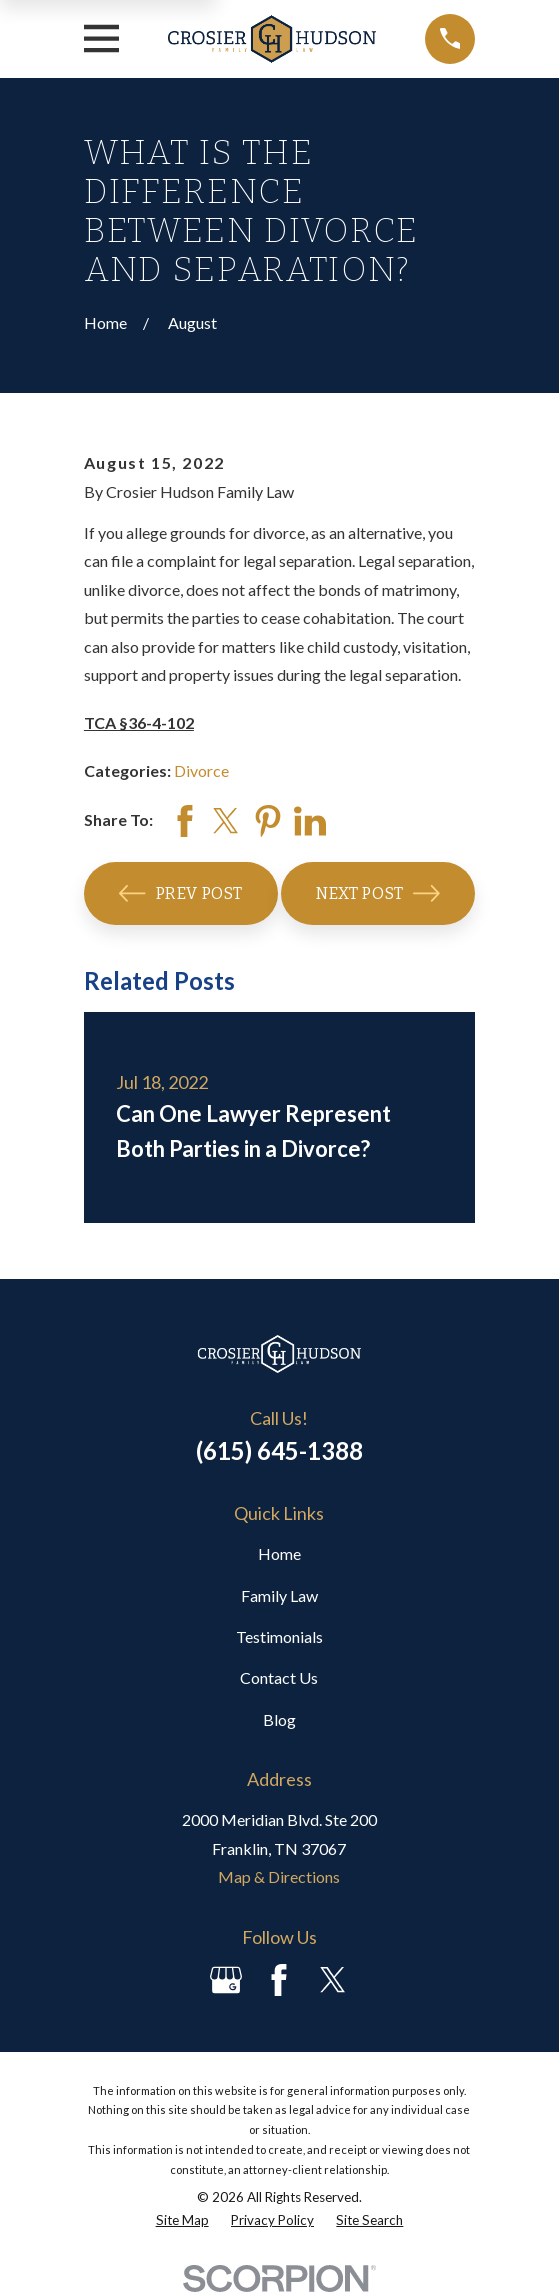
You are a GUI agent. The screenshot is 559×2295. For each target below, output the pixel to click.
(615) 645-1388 (279, 1450)
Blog (279, 1719)
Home (279, 1553)
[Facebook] (279, 1980)
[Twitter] (333, 1980)
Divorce (201, 770)
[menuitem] (182, 2221)
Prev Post (181, 893)
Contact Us (279, 1677)
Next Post (378, 893)
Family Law (279, 1595)
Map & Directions (279, 1876)
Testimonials (279, 1636)
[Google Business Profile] (226, 1980)
